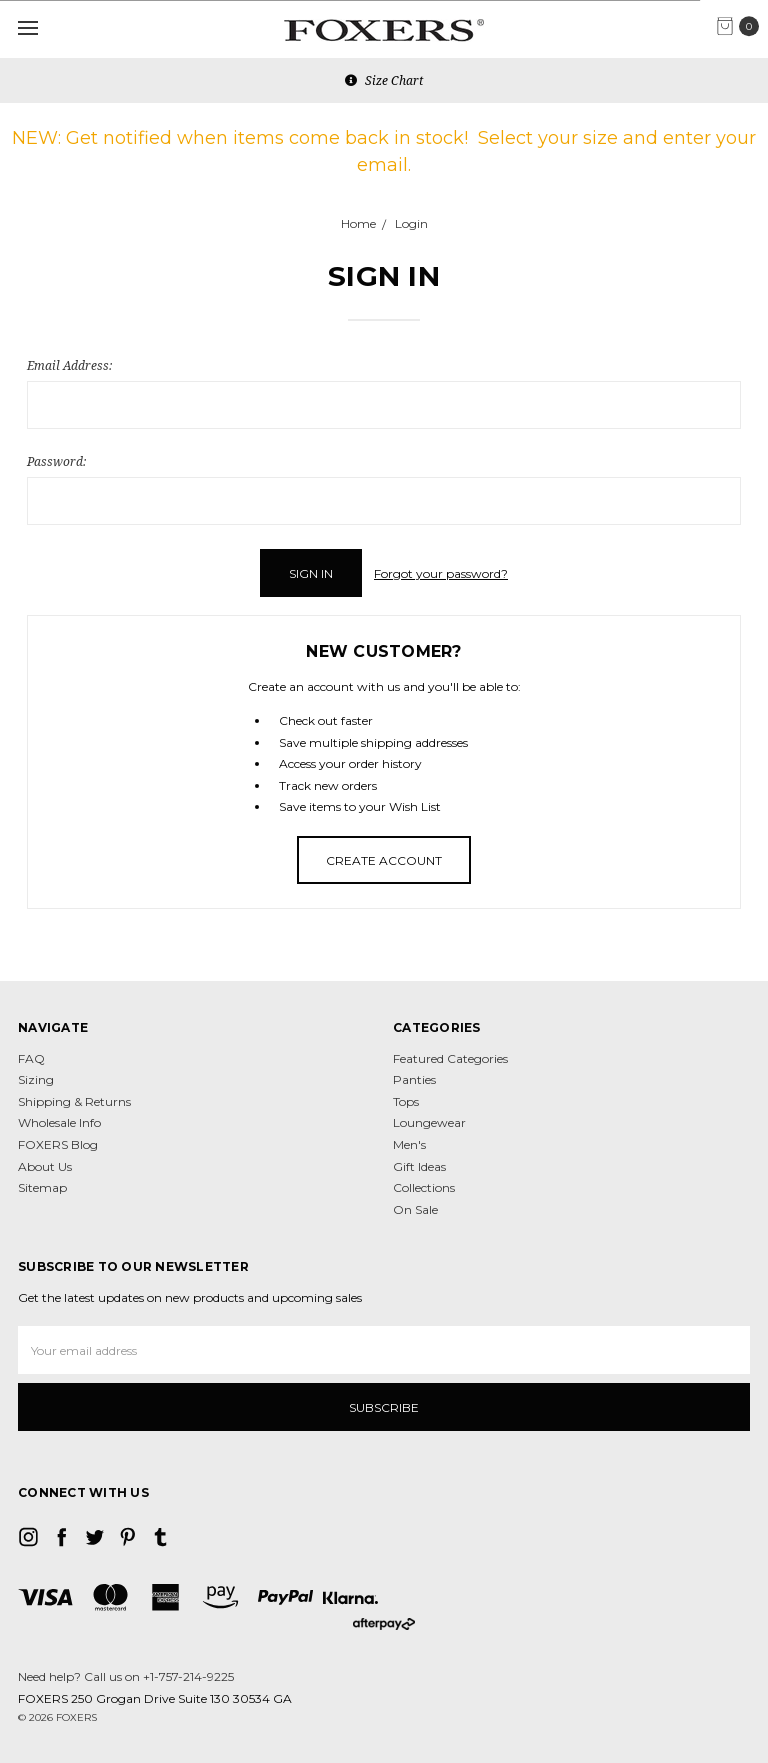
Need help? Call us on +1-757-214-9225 (126, 1676)
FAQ (31, 1058)
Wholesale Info (59, 1122)
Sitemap (42, 1187)
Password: (56, 461)
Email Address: (69, 365)
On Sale (415, 1209)
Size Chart (384, 80)
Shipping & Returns (74, 1101)
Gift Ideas (419, 1166)
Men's (409, 1144)
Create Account (384, 860)
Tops (406, 1101)
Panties (414, 1079)
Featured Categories (450, 1058)
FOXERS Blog (58, 1144)
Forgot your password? (441, 573)
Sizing (36, 1079)
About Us (45, 1166)
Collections (424, 1187)
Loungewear (429, 1122)
